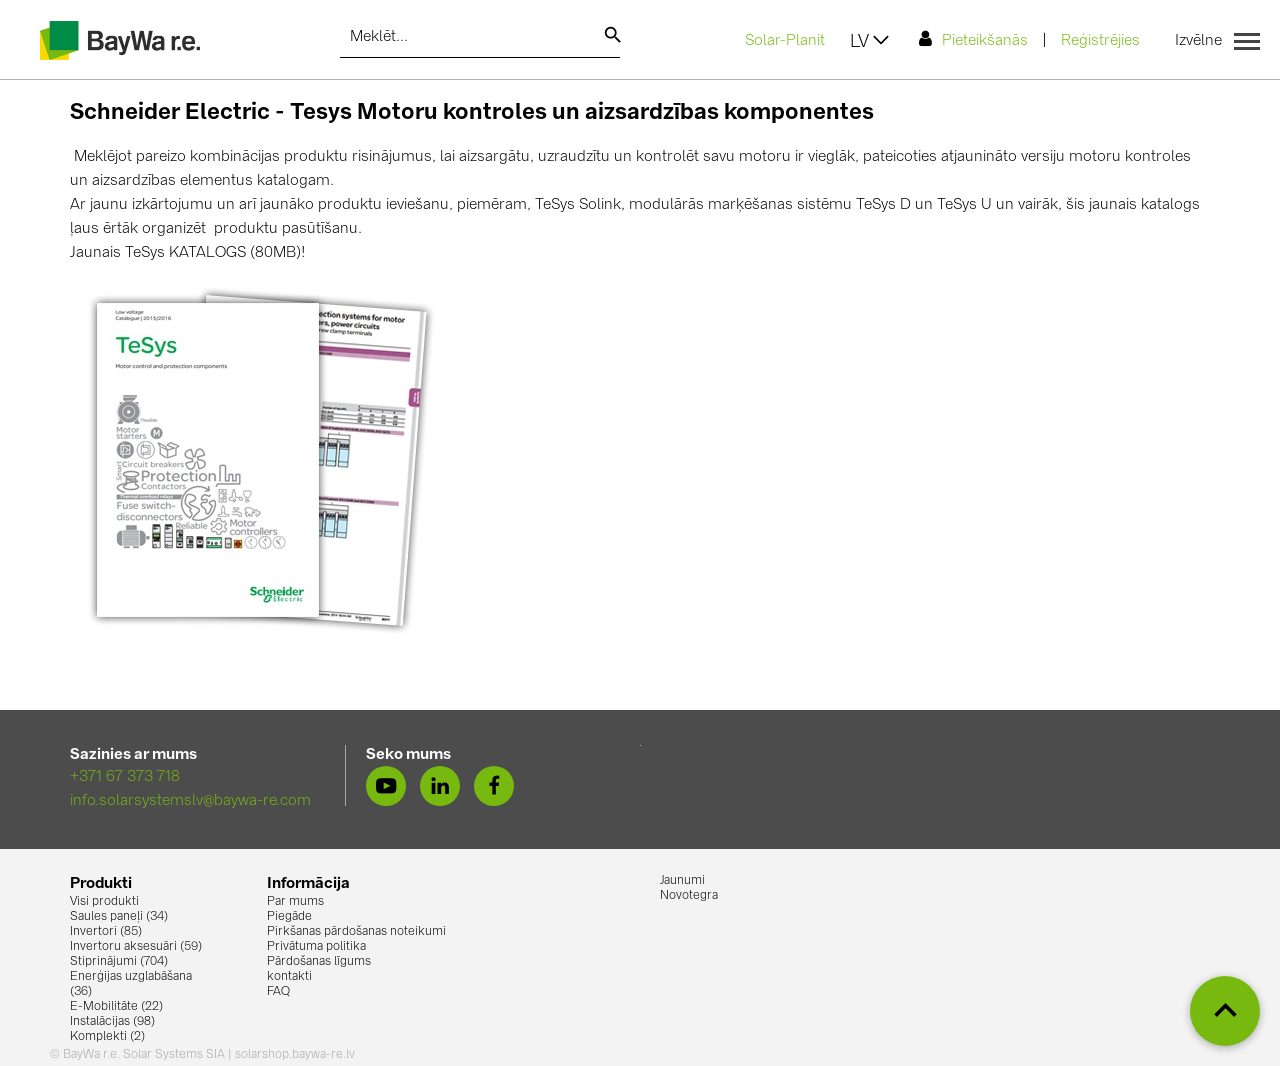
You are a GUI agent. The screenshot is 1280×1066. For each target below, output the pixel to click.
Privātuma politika (316, 947)
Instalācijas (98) (112, 1022)
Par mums (295, 902)
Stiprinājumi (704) (119, 962)
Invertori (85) (106, 932)
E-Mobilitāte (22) (116, 1007)
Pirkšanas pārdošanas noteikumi (356, 932)
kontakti (289, 977)
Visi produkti (104, 902)
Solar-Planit (785, 41)
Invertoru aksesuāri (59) (136, 947)
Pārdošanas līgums (319, 962)
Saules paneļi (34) (119, 917)
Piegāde (289, 917)
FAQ (278, 992)
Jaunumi (682, 881)
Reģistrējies (1100, 41)
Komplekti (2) (107, 1037)
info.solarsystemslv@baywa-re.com (190, 801)
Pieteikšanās (973, 39)
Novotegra (689, 896)
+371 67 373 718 (125, 777)
